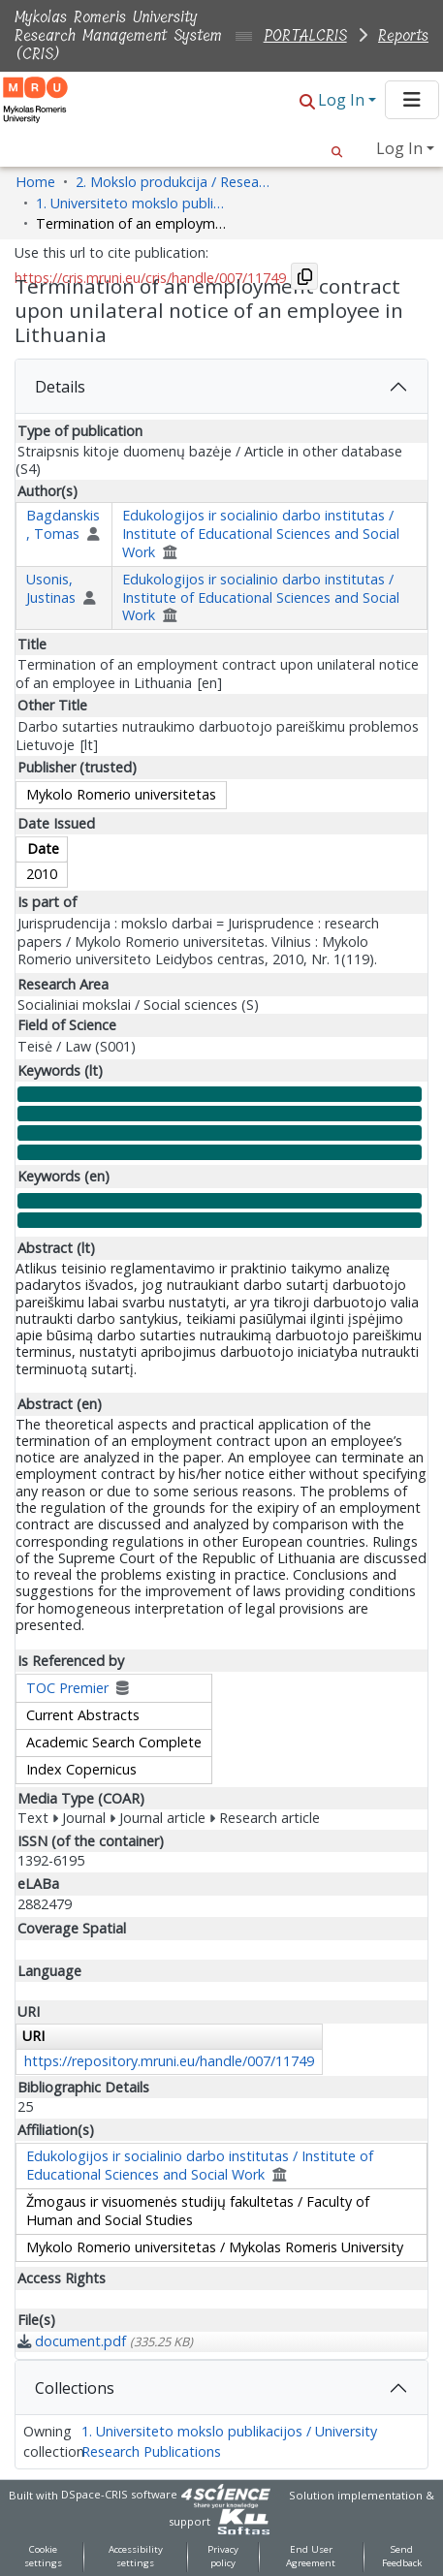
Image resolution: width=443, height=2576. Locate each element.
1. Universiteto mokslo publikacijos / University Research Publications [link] (133, 203)
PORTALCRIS (305, 35)
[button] (307, 101)
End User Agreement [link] (310, 2556)
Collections (74, 2388)
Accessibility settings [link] (136, 2556)
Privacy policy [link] (222, 2556)
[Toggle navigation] (412, 99)
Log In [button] (343, 99)
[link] (105, 2341)
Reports (403, 35)
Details (60, 386)
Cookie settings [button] (43, 2556)
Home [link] (35, 182)
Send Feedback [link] (402, 2556)
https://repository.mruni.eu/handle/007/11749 (169, 2061)
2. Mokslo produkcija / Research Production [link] (172, 182)
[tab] (221, 387)
